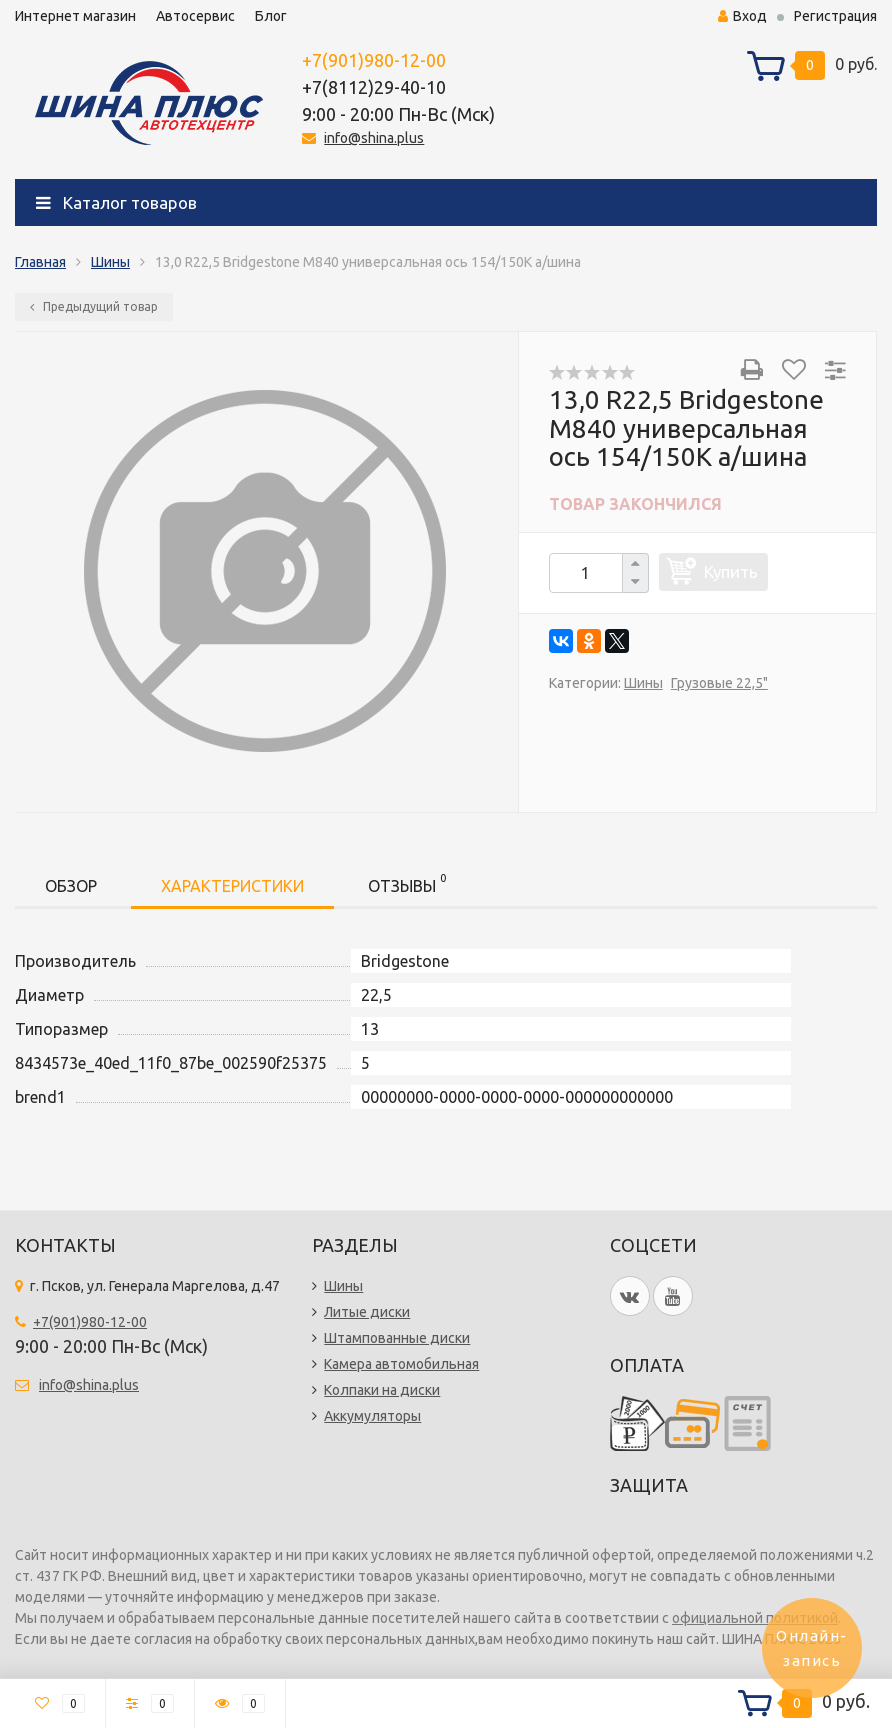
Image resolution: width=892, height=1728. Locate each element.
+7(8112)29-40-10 (374, 87)
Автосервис (195, 16)
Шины (110, 262)
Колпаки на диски (382, 1390)
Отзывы (407, 882)
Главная (40, 262)
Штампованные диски (397, 1338)
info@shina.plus (374, 138)
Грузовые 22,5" (719, 683)
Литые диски (367, 1312)
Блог (271, 16)
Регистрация (835, 16)
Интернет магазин (75, 16)
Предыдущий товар (94, 306)
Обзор (71, 886)
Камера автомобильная (401, 1364)
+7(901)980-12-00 (374, 60)
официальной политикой (755, 1618)
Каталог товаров (116, 202)
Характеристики (232, 886)
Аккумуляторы (372, 1416)
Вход (742, 16)
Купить (731, 571)
